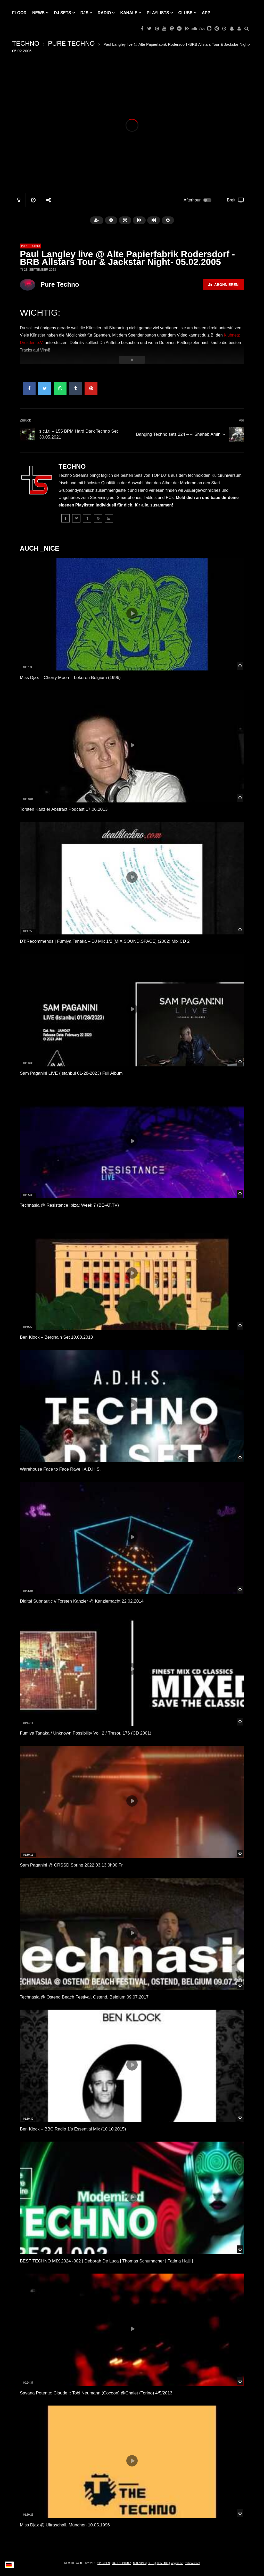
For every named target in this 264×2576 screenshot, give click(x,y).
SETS (151, 2563)
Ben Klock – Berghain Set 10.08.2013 (56, 1337)
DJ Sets (62, 13)
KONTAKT (162, 2563)
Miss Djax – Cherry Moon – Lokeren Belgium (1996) (70, 677)
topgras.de (177, 2563)
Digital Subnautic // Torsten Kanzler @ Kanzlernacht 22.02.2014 (82, 1601)
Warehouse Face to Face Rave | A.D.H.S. (60, 1469)
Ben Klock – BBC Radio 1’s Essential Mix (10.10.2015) (73, 2129)
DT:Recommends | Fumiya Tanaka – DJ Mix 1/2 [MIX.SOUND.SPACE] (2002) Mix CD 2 (104, 941)
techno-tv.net (192, 2563)
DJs (84, 13)
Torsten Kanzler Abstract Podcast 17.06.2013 (64, 809)
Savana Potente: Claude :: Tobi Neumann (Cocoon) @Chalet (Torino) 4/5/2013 (96, 2393)
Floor (19, 13)
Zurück (25, 420)
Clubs (185, 13)
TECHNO (25, 43)
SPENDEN (103, 2563)
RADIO (104, 13)
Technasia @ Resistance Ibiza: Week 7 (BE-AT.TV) (69, 1205)
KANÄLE (128, 13)
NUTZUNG (139, 2563)
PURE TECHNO (71, 43)
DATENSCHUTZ (121, 2563)
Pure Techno (59, 284)
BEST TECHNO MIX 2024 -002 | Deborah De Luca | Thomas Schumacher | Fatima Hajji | (106, 2261)
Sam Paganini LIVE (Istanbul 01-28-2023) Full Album (71, 1073)
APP (206, 13)
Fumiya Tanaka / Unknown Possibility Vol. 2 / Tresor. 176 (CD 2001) (85, 1733)
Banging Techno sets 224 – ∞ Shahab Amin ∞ (180, 434)
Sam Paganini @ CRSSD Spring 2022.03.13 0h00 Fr (71, 1865)
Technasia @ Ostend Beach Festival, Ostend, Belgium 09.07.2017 (84, 1997)
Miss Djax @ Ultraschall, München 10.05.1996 (65, 2525)
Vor (241, 420)
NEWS (38, 13)
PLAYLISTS (158, 13)
